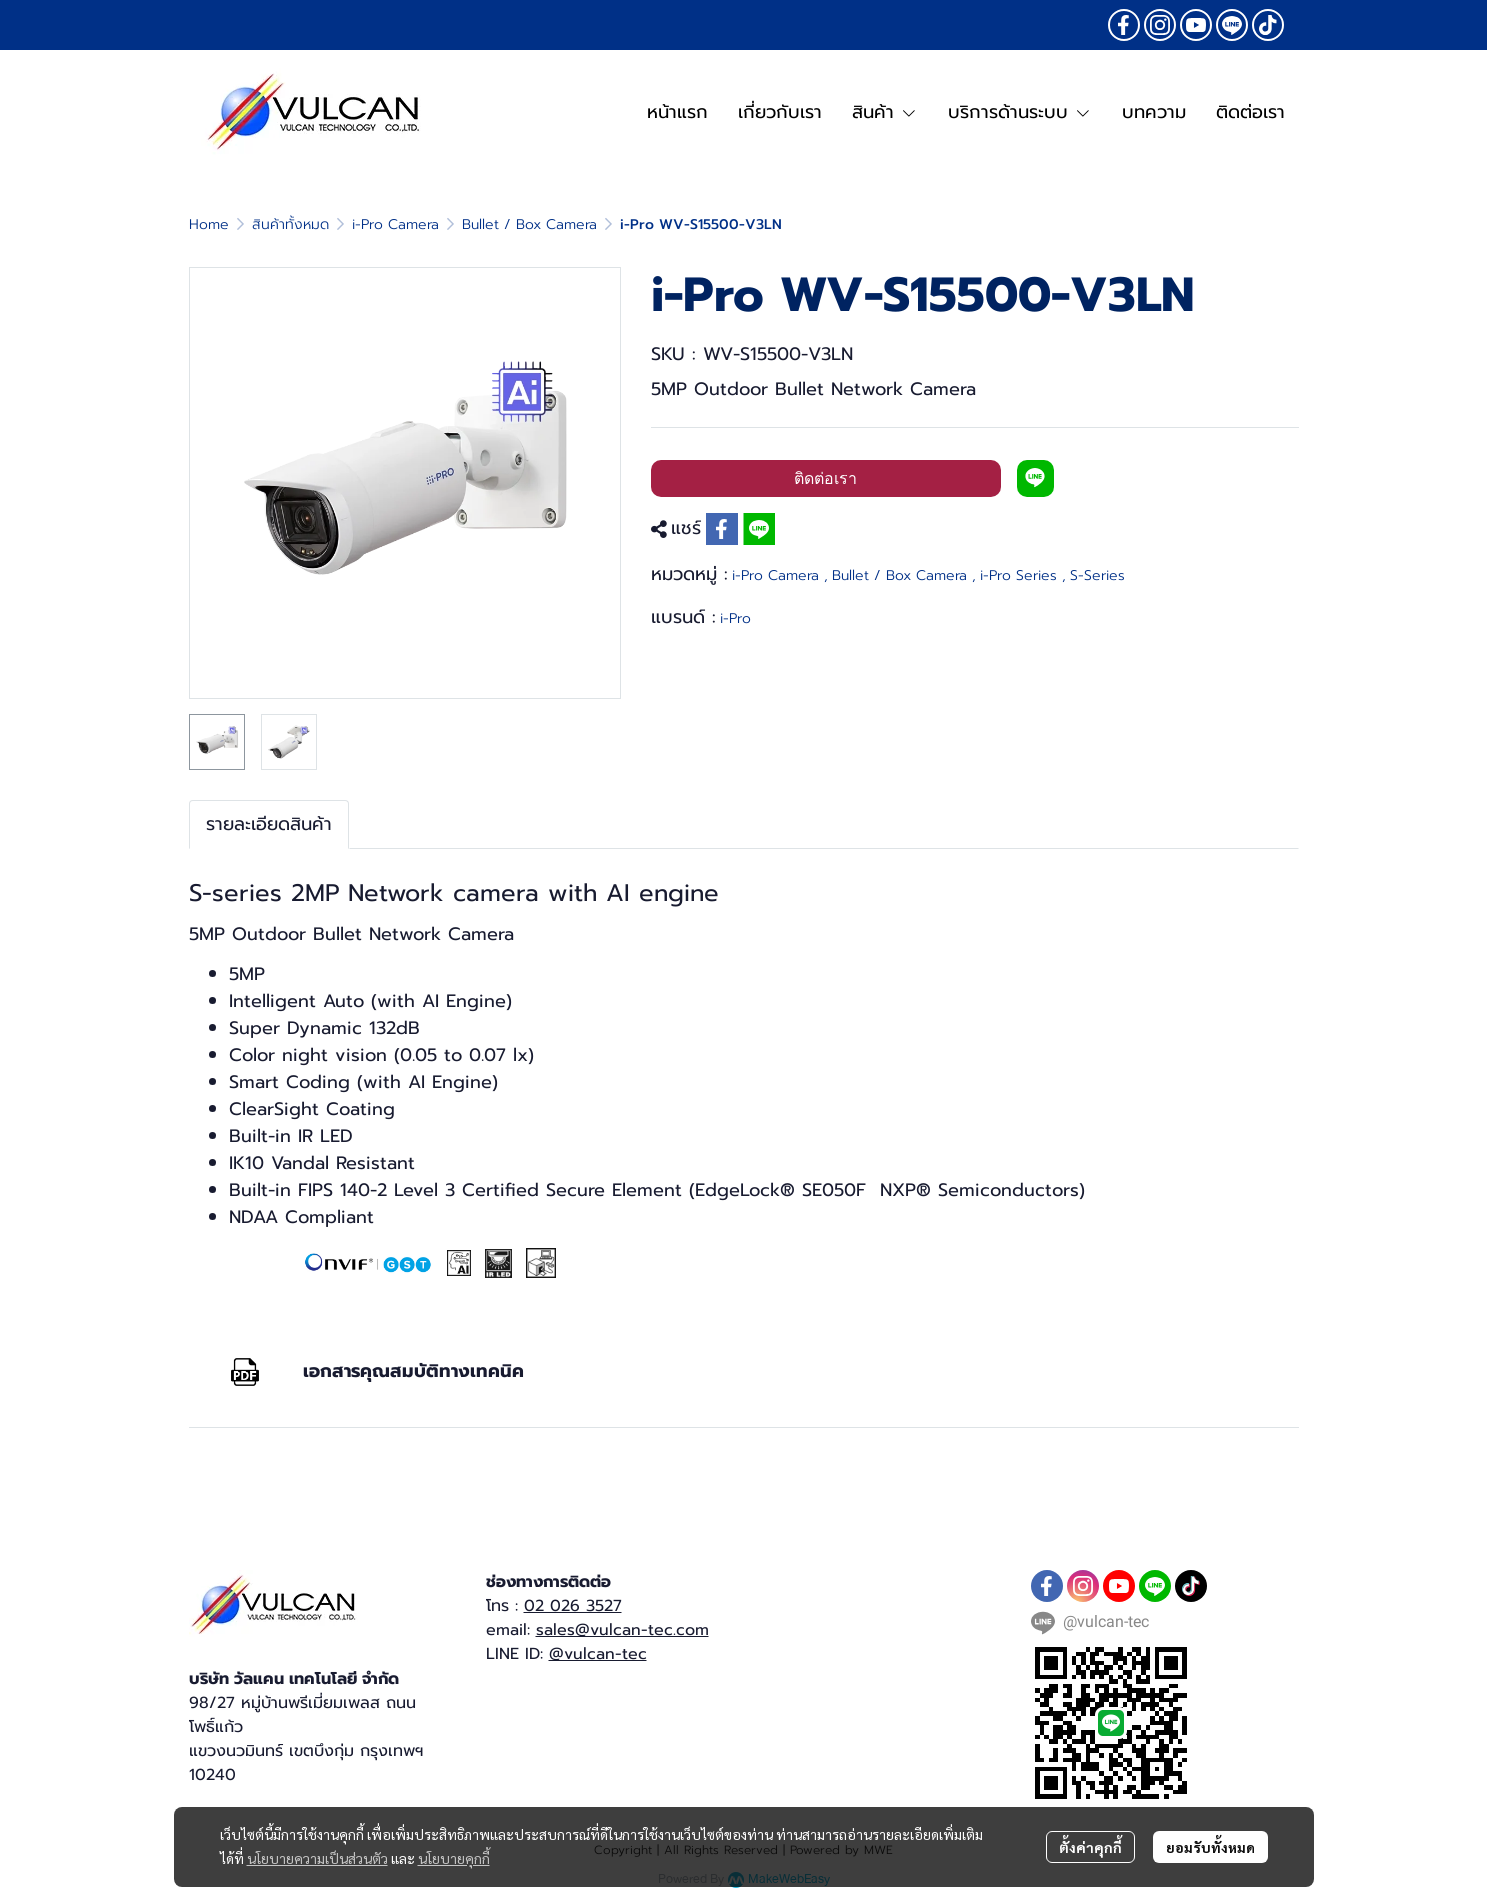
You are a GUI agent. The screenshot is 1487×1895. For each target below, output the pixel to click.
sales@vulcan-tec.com (622, 1630)
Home (209, 224)
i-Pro (735, 618)
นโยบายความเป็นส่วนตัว (317, 1858)
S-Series (1097, 575)
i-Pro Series (1023, 575)
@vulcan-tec (598, 1654)
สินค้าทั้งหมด (290, 224)
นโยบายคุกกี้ (454, 1858)
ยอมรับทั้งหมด (1210, 1847)
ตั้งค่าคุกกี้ (1090, 1847)
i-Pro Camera (395, 224)
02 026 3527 (573, 1606)
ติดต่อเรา (825, 478)
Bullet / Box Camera (529, 224)
